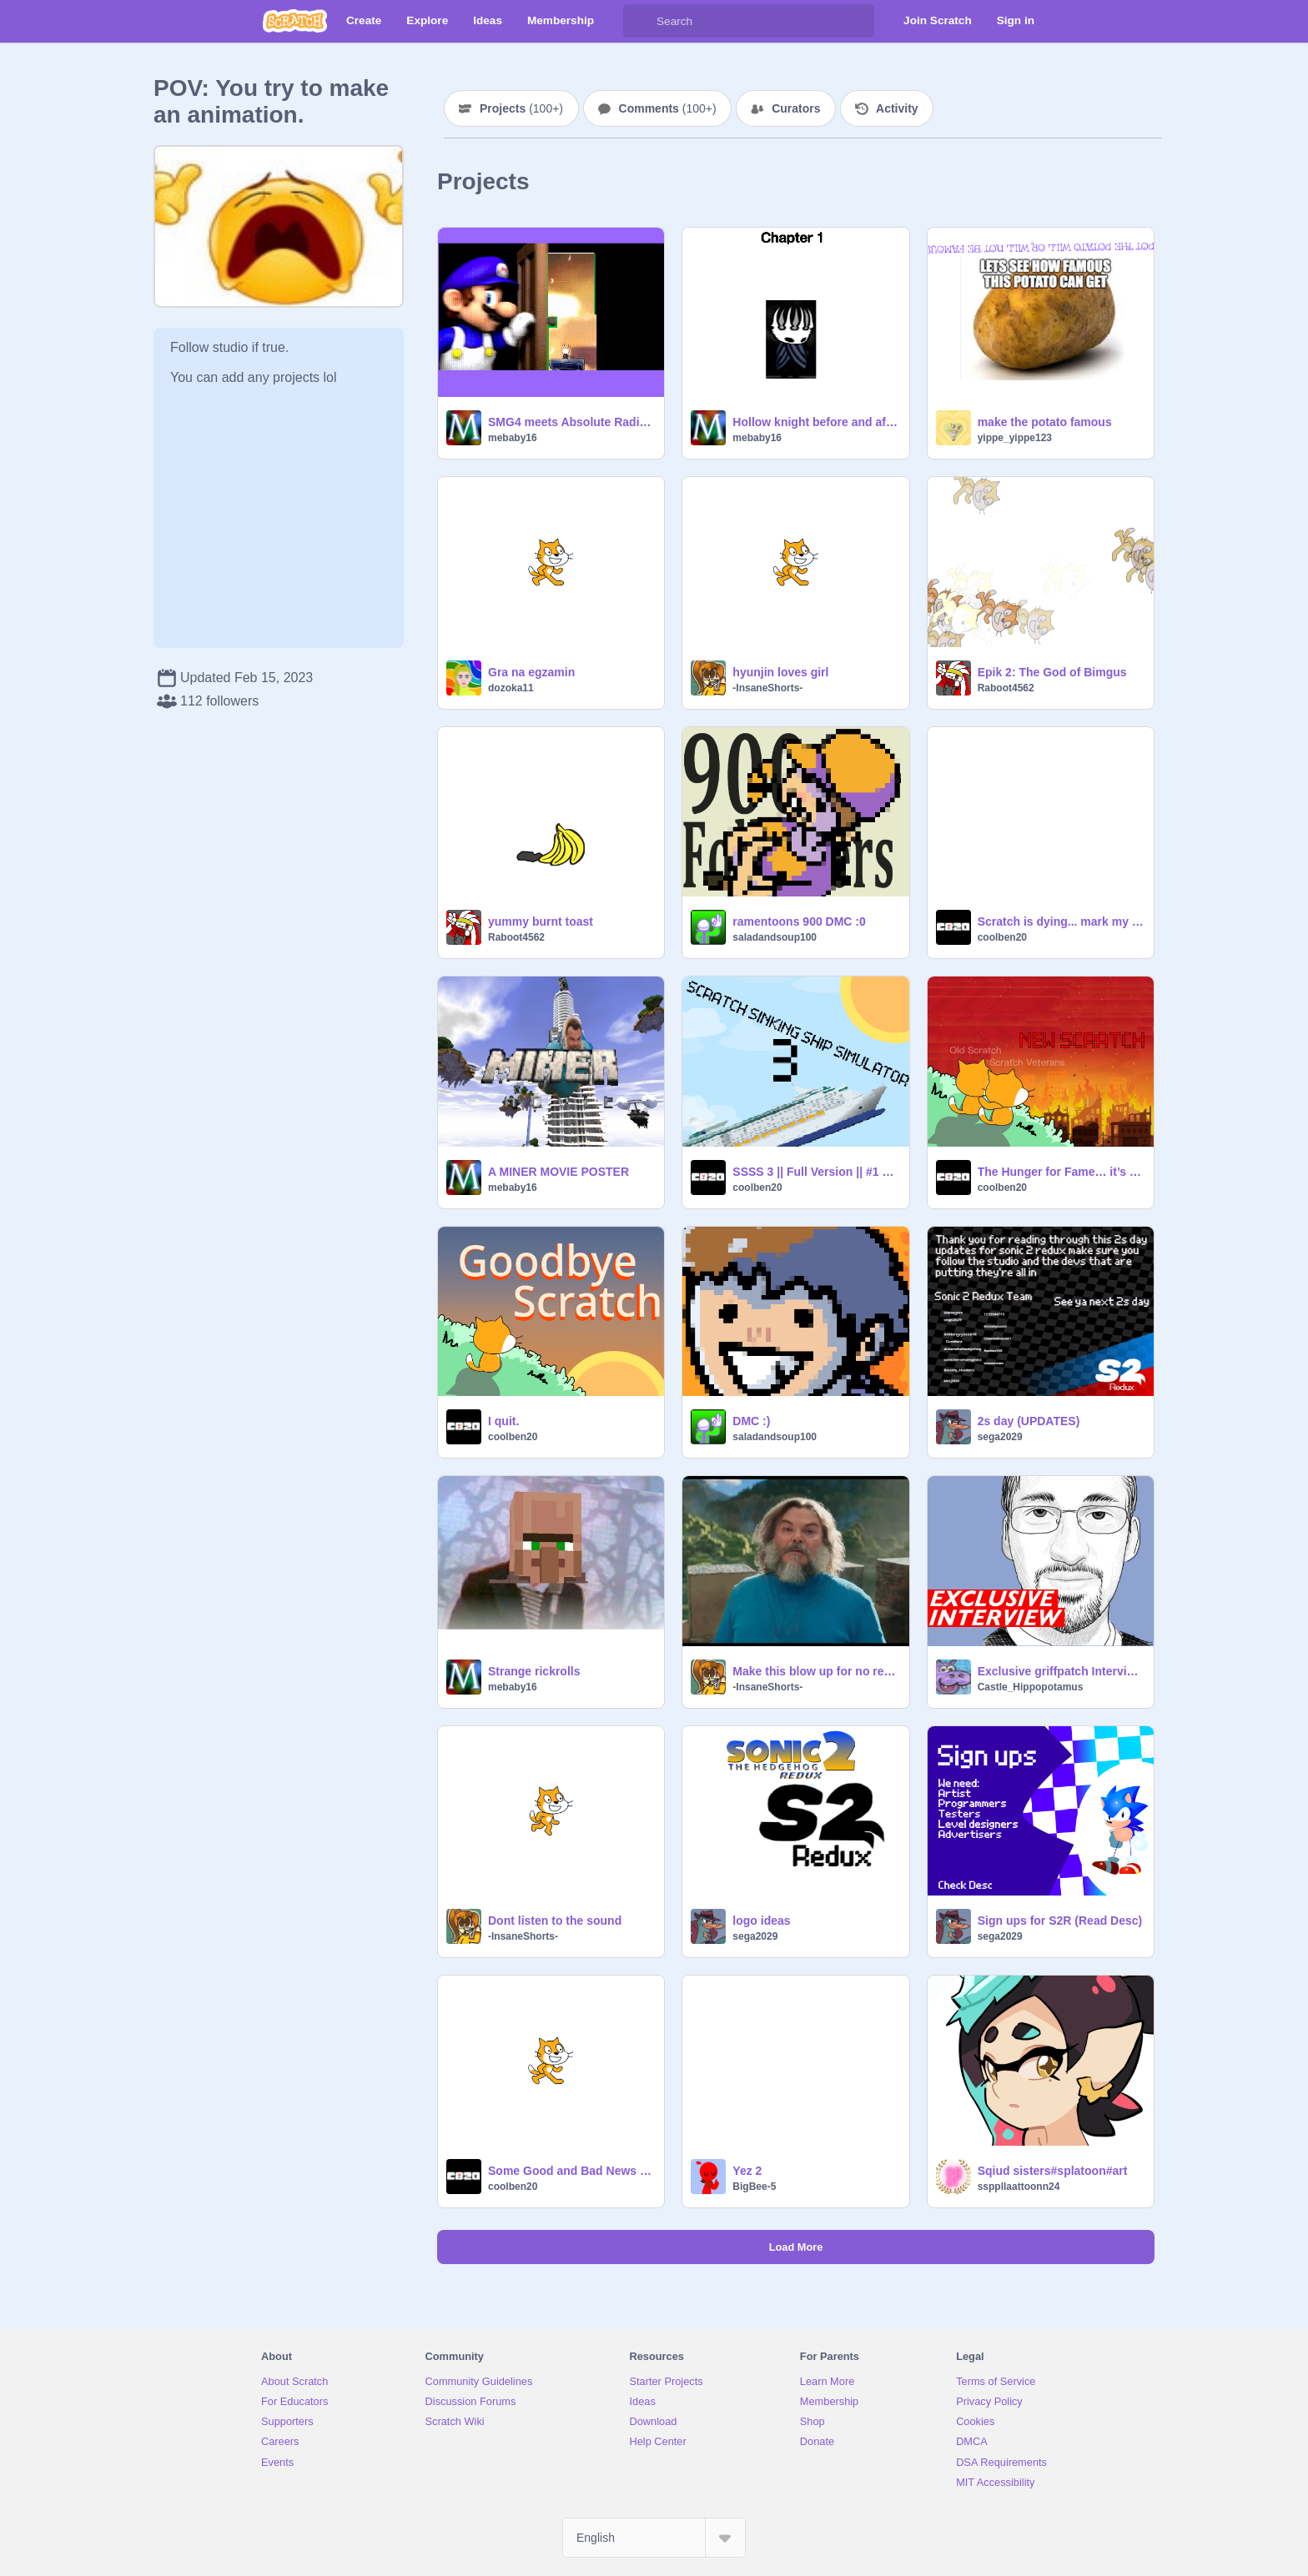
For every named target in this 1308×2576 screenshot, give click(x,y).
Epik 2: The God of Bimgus (1052, 672)
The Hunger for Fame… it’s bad (1061, 1171)
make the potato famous (1045, 422)
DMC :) (751, 1421)
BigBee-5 (754, 2186)
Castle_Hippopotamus (1031, 1687)
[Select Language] (654, 2538)
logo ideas (761, 1920)
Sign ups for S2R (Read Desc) (1060, 1920)
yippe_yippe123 (1015, 438)
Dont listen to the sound (554, 1920)
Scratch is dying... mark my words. (1061, 921)
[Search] (640, 21)
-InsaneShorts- (767, 688)
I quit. (503, 1421)
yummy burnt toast (540, 921)
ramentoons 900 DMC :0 (798, 921)
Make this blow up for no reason (815, 1671)
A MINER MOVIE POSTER (558, 1171)
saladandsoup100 (774, 937)
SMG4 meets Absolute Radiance (571, 422)
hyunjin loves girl (780, 672)
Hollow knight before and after (815, 422)
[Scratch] (295, 21)
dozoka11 (511, 688)
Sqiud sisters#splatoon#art (1053, 2170)
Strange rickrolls (534, 1671)
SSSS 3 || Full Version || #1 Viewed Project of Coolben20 (815, 1171)
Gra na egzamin (531, 672)
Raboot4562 (1006, 688)
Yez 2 (747, 2170)
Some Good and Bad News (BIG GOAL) (571, 2170)
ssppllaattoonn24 (1019, 2186)
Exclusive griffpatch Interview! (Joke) (1061, 1671)
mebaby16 (512, 438)
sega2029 (1000, 1437)
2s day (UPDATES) (1029, 1421)
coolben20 (1002, 937)
